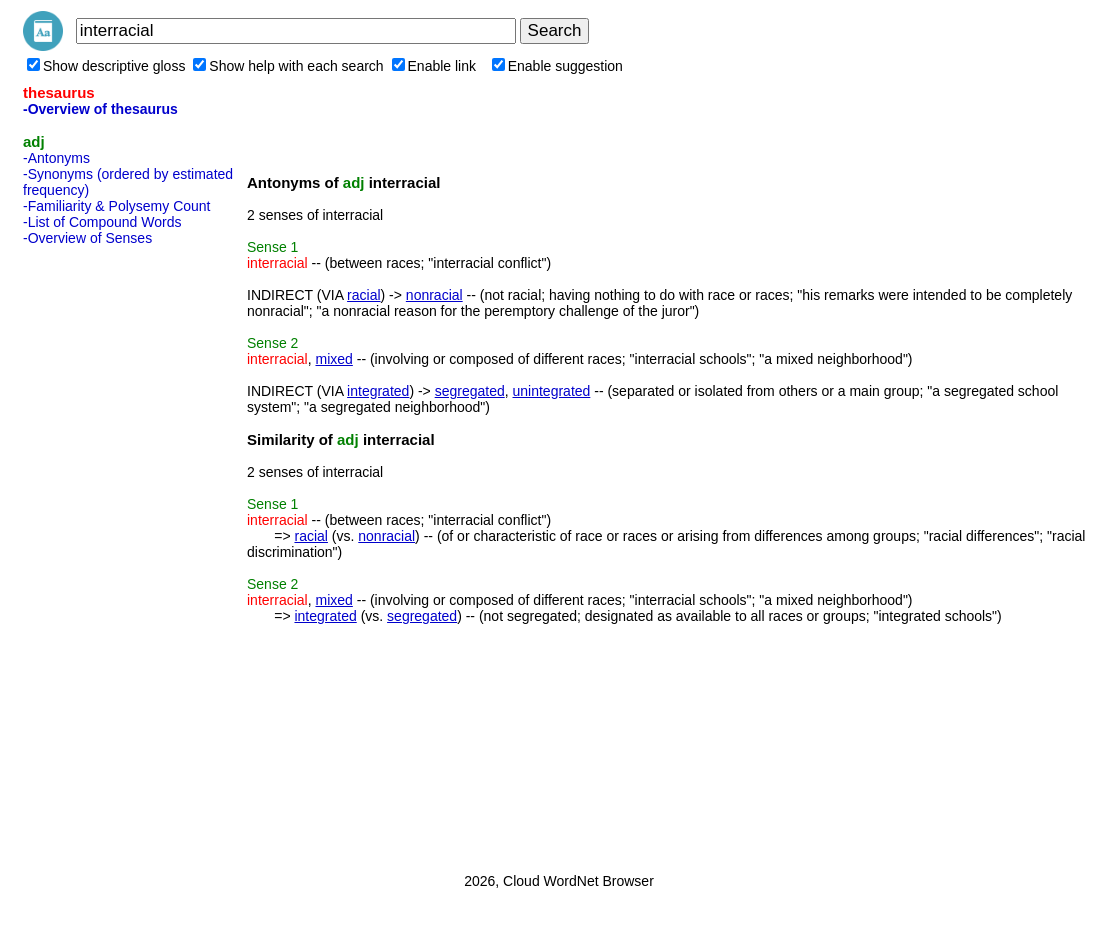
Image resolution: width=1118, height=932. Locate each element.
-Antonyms (56, 158)
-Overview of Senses (87, 238)
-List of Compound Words (102, 222)
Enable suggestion (557, 66)
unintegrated (552, 391)
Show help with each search (288, 66)
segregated (470, 391)
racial (363, 295)
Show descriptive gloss (106, 66)
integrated (378, 391)
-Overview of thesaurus (100, 109)
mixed (333, 359)
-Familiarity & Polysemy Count (117, 206)
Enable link (434, 66)
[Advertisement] (103, 553)
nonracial (434, 295)
